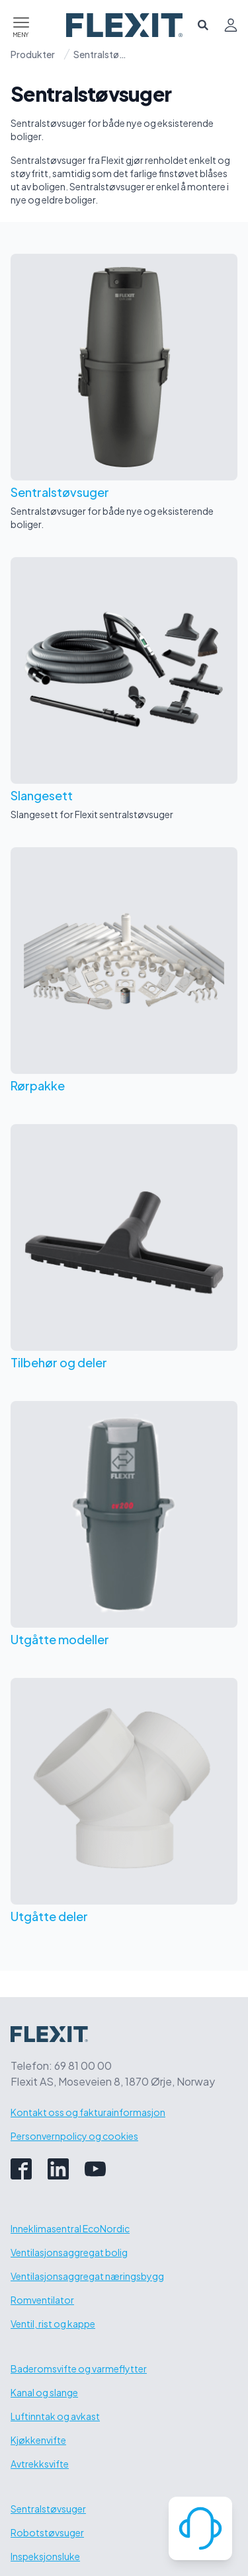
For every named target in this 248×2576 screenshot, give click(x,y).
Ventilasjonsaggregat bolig (69, 2252)
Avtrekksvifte (40, 2464)
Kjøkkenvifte (38, 2440)
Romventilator (42, 2300)
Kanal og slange (44, 2392)
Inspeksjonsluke (45, 2556)
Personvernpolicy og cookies (74, 2136)
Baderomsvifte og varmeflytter (79, 2368)
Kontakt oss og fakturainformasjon (88, 2112)
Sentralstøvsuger (99, 54)
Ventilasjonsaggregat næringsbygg (87, 2276)
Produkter (33, 54)
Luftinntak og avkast (55, 2416)
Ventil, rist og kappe (53, 2324)
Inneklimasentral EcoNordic (70, 2228)
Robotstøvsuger (47, 2532)
